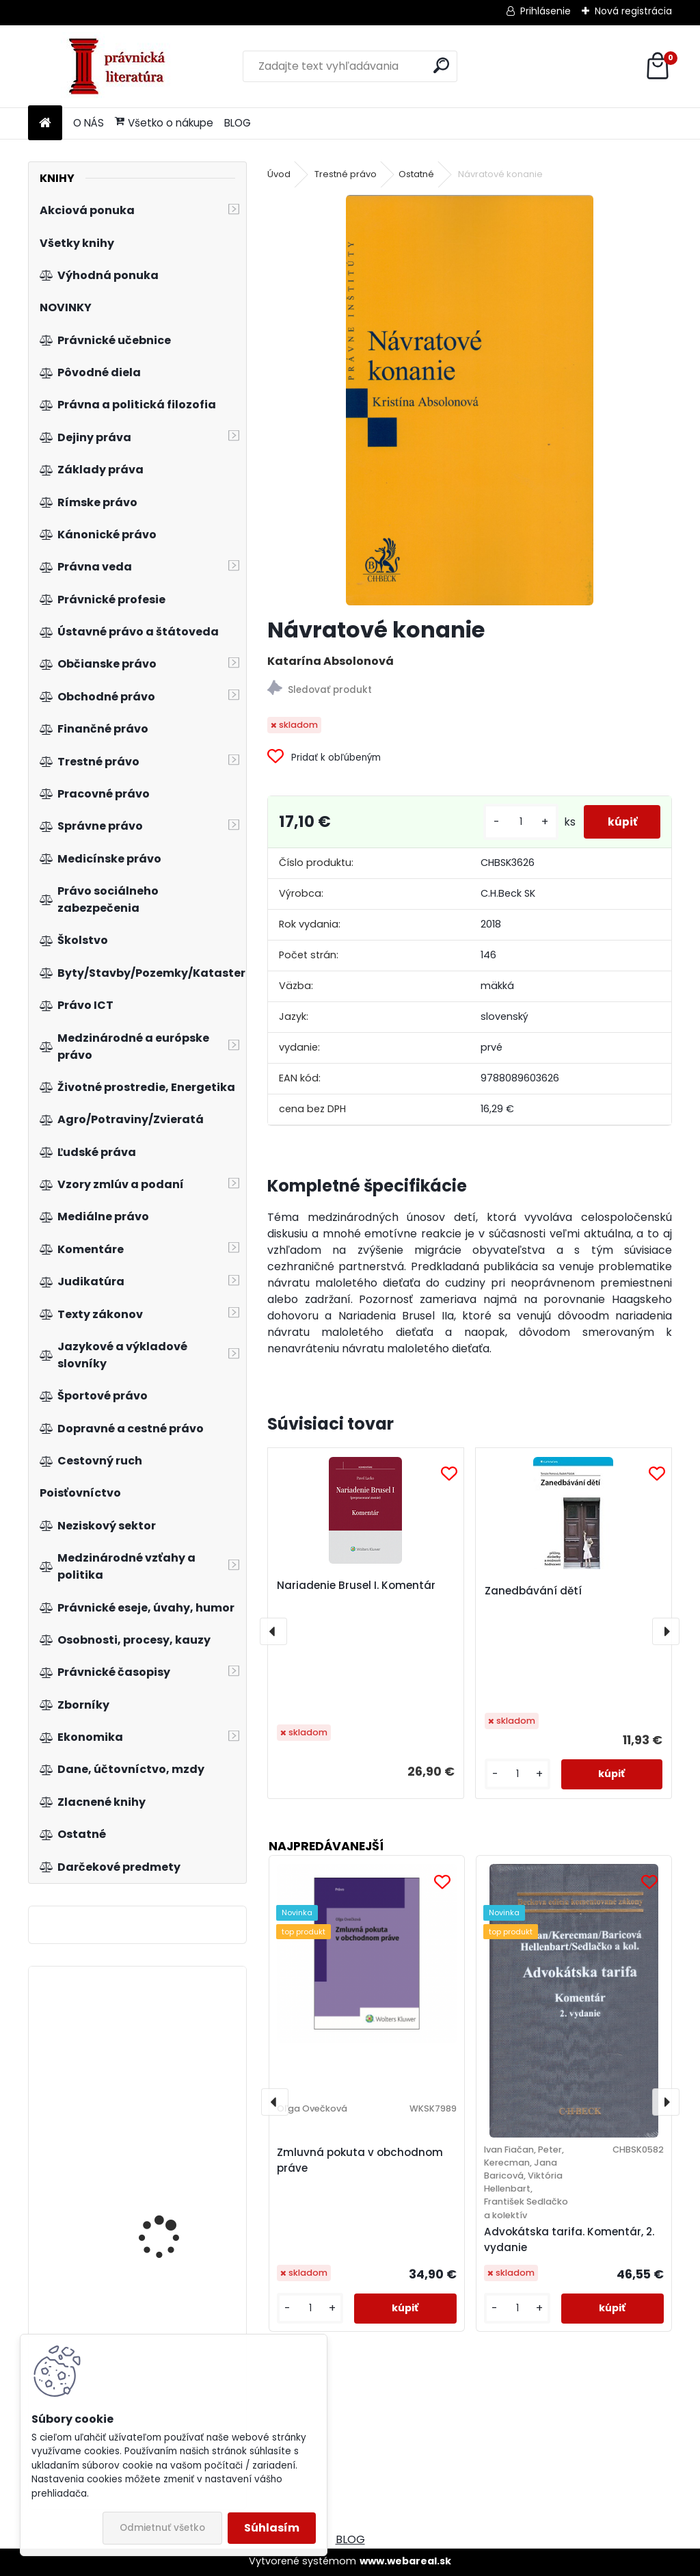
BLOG (237, 123)
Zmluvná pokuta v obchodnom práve (360, 2160)
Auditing (137, 2231)
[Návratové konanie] (469, 400)
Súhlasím (271, 2528)
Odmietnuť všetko (162, 2527)
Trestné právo (345, 174)
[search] (441, 65)
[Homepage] (45, 123)
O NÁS (88, 123)
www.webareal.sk (405, 2561)
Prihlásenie (545, 11)
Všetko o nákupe (164, 123)
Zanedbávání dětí (533, 1590)
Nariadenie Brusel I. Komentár (356, 1585)
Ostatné (416, 174)
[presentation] (273, 1631)
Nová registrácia (633, 11)
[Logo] (122, 66)
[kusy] (513, 822)
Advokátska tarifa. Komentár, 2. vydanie (569, 2239)
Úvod (279, 174)
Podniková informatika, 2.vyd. (173, 2077)
